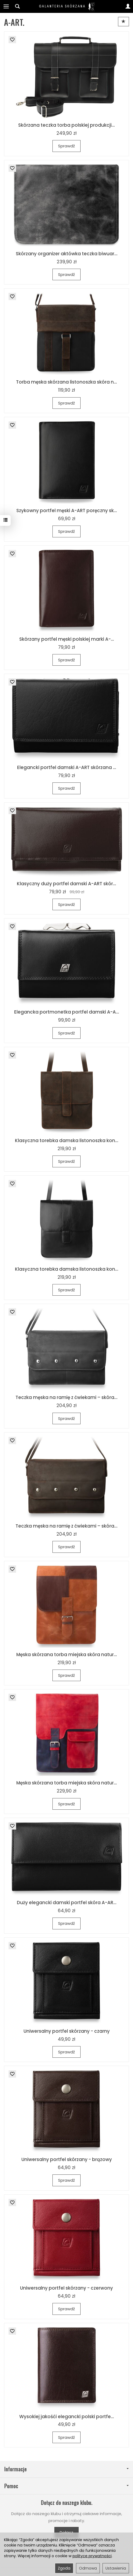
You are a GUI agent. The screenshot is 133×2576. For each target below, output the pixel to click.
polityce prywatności (92, 2556)
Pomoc (66, 2486)
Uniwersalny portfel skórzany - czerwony (66, 2288)
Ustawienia (115, 2568)
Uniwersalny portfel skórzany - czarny (67, 2031)
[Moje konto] (128, 6)
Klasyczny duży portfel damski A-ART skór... (66, 883)
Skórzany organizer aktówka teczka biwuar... (66, 253)
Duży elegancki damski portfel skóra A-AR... (66, 1902)
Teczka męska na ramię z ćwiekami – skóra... (66, 1397)
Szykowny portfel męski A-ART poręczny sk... (66, 510)
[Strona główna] (67, 6)
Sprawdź (66, 146)
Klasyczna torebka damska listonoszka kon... (66, 1140)
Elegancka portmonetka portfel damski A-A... (66, 1012)
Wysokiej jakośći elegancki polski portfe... (66, 2416)
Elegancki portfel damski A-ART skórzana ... (66, 767)
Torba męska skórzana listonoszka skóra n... (66, 382)
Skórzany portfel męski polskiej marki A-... (66, 639)
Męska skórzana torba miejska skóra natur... (66, 1654)
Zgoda (64, 2568)
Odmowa (88, 2568)
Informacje (66, 2469)
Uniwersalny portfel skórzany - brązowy (66, 2159)
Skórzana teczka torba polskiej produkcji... (66, 125)
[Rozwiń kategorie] (6, 6)
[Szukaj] (17, 6)
